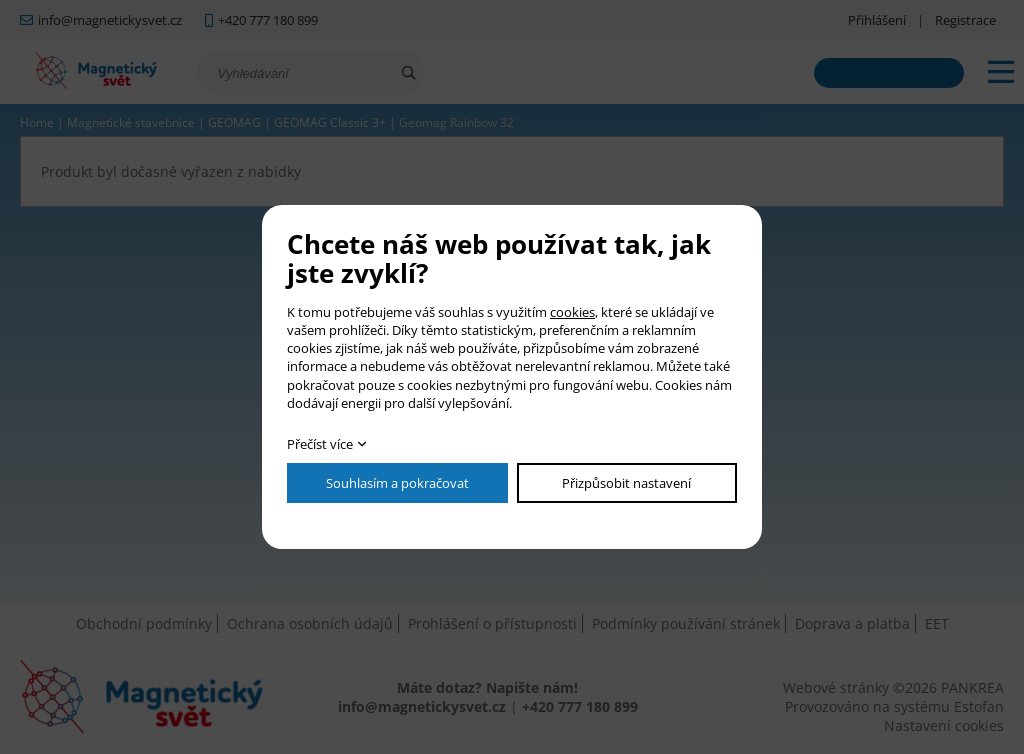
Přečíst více (320, 444)
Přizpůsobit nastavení (626, 483)
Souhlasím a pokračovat (397, 483)
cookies (572, 312)
